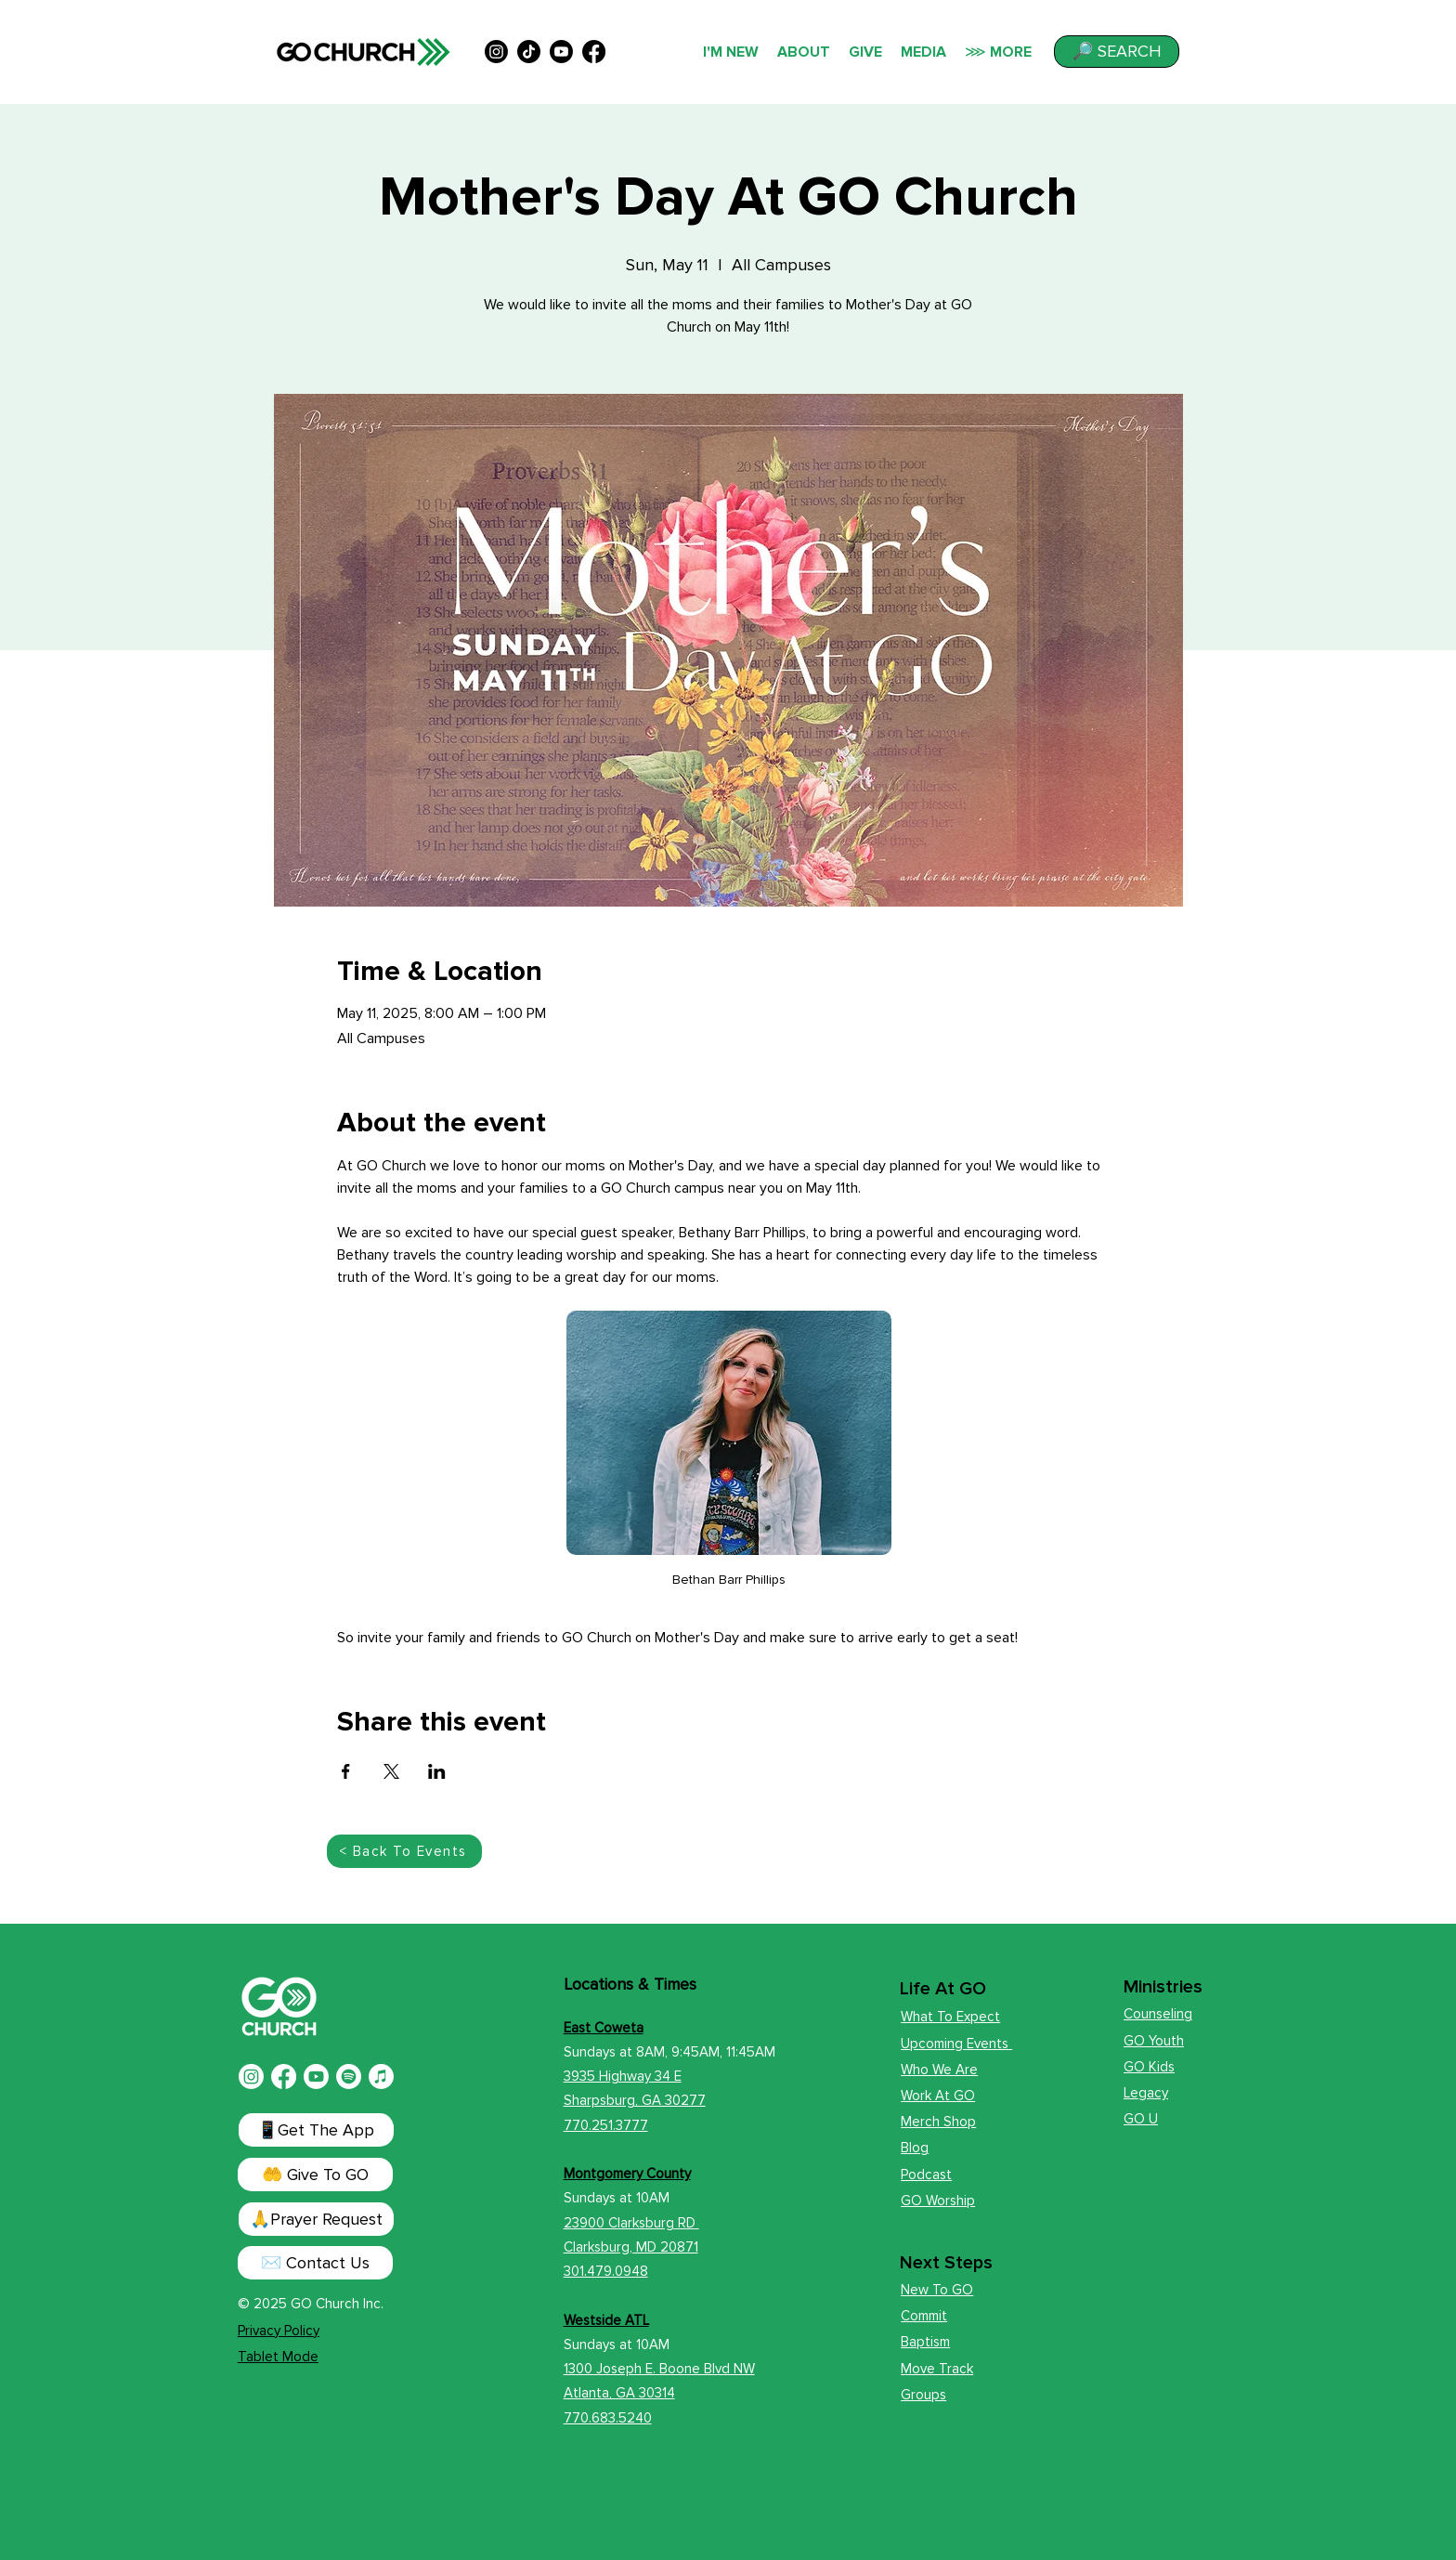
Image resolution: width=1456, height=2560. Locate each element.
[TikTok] (528, 51)
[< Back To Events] (404, 1851)
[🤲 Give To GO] (315, 2174)
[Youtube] (316, 2076)
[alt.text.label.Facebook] (593, 51)
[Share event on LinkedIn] (437, 1771)
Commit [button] (924, 2315)
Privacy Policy (278, 2330)
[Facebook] (283, 2076)
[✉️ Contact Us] (315, 2262)
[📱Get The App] (316, 2130)
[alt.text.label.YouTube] (561, 51)
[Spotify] (348, 2076)
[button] (1116, 51)
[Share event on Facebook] (346, 1771)
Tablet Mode (278, 2356)
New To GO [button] (937, 2289)
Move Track (937, 2368)
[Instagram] (251, 2076)
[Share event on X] (391, 1771)
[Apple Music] (381, 2076)
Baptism (925, 2341)
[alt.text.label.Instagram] (496, 51)
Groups (923, 2394)
